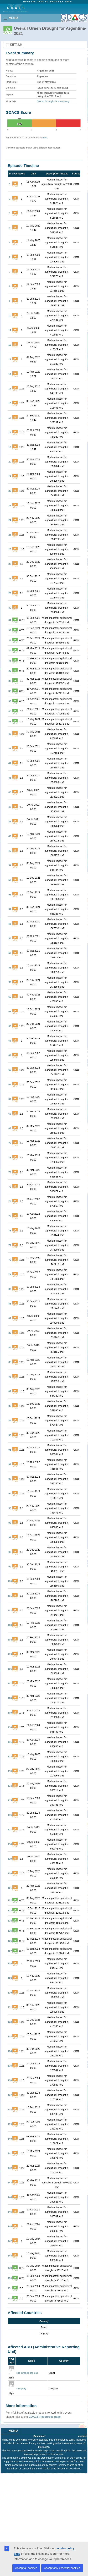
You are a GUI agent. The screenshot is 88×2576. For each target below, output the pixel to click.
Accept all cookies (26, 2568)
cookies (82, 2436)
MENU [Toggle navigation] (10, 18)
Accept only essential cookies (62, 2568)
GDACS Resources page (45, 2416)
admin (68, 1)
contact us (42, 1)
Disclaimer (39, 2436)
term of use (29, 1)
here (44, 137)
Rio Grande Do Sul (27, 2372)
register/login (56, 1)
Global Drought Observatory (53, 101)
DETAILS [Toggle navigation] (13, 45)
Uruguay (21, 2388)
